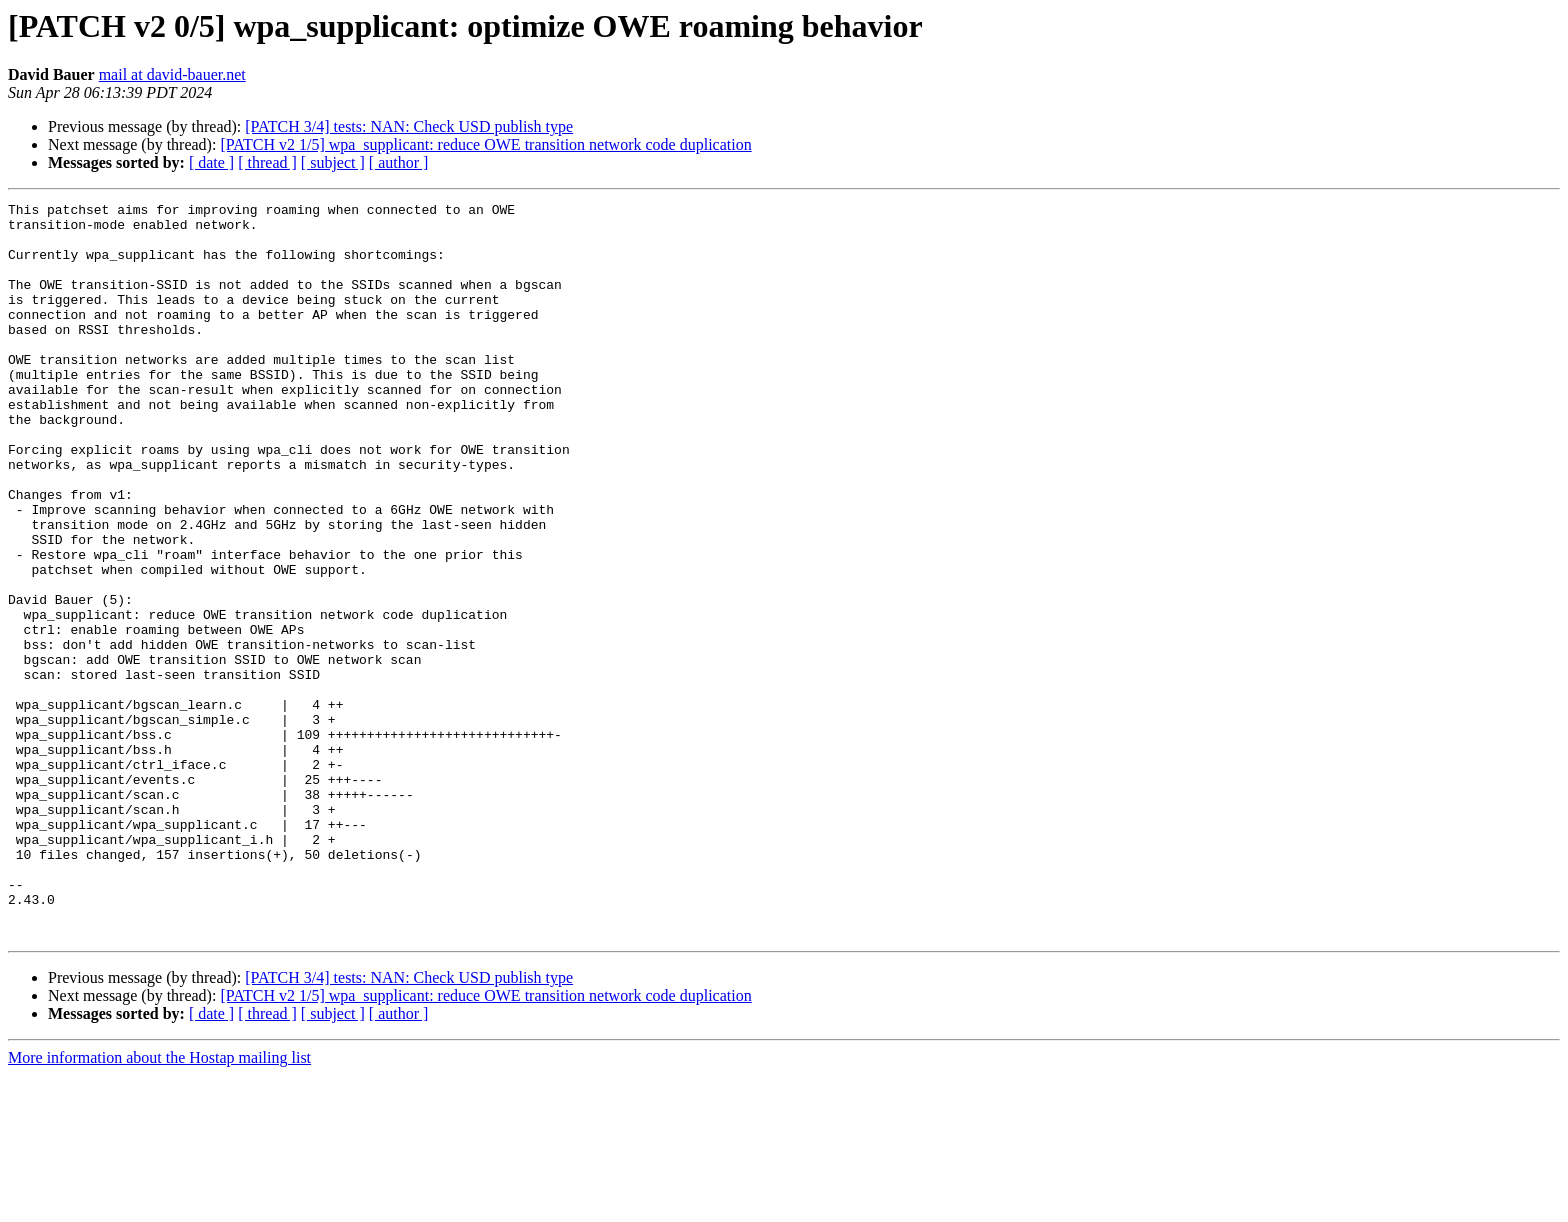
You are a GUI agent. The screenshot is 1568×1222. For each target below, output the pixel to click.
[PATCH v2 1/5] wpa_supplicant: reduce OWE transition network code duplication (485, 144)
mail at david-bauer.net (172, 74)
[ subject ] (333, 162)
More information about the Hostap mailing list (159, 1204)
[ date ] (211, 162)
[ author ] (399, 162)
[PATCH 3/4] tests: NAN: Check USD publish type (409, 126)
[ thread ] (267, 162)
